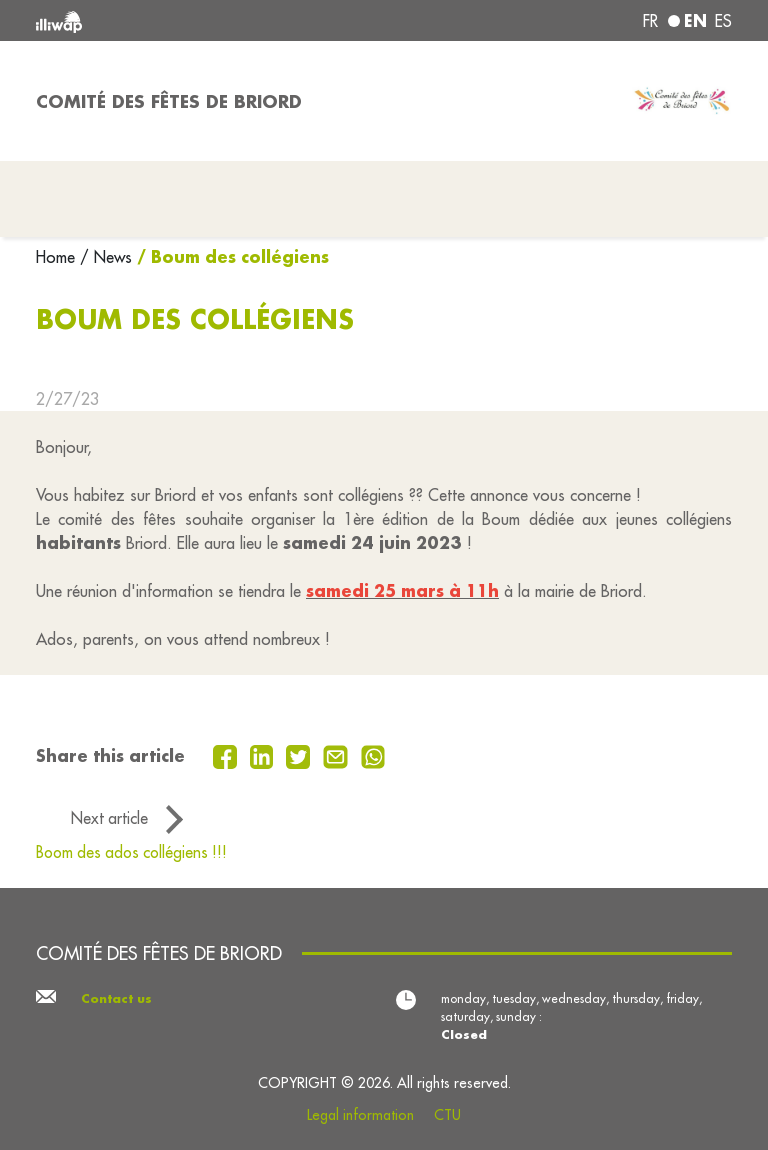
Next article (109, 818)
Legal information (360, 1115)
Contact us (116, 998)
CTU (447, 1115)
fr (650, 21)
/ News (106, 257)
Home (58, 257)
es (723, 21)
